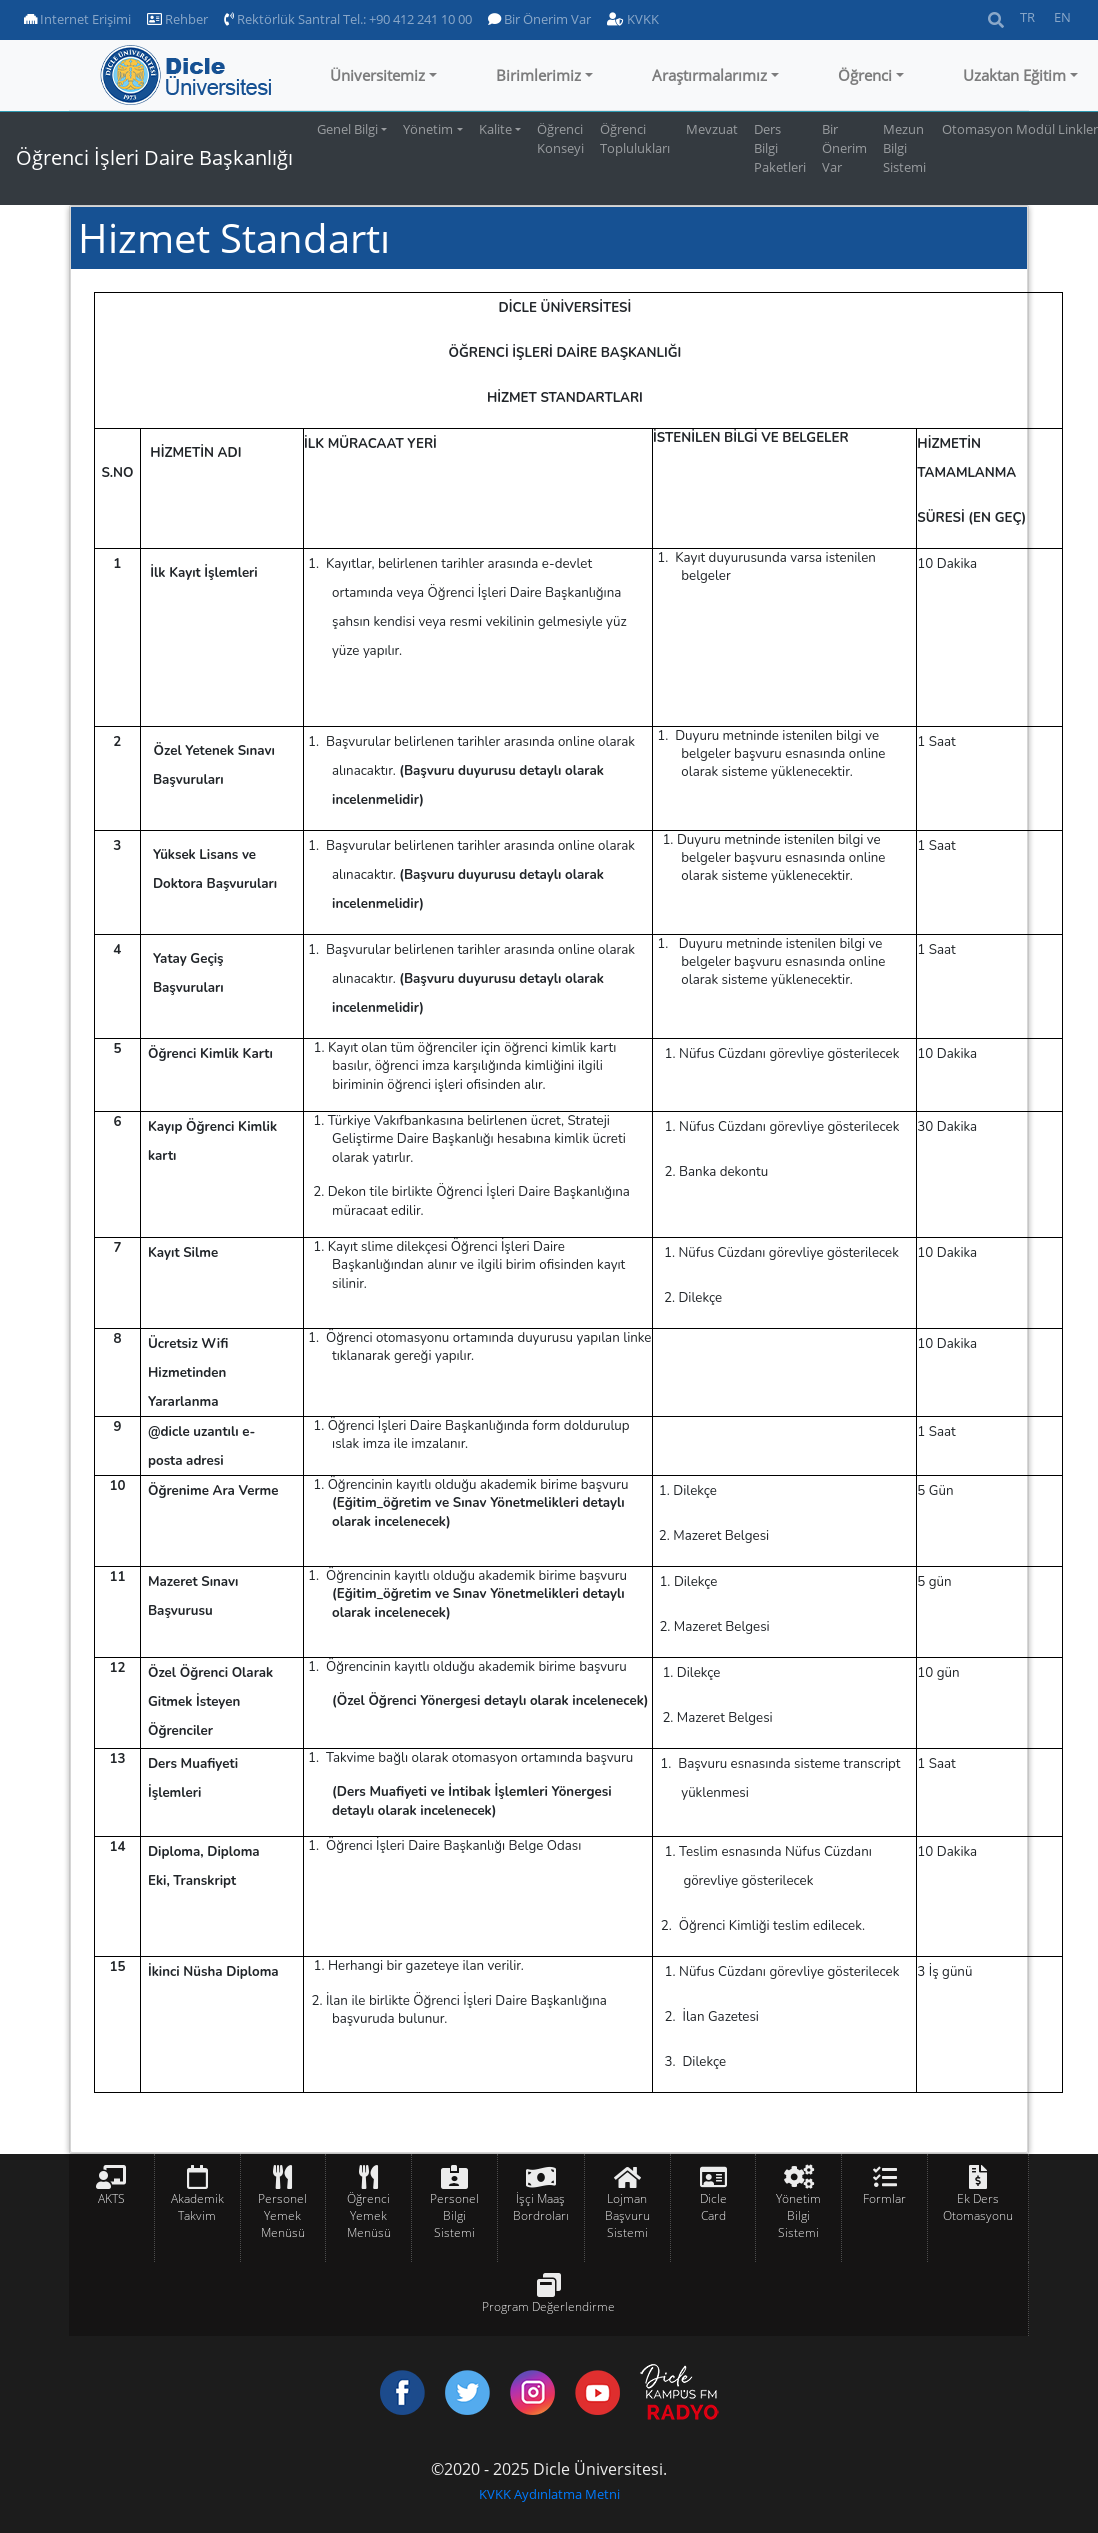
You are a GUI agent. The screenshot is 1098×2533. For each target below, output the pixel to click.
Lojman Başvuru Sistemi (627, 2215)
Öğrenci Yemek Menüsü (369, 2215)
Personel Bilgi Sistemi (454, 2215)
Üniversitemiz (377, 75)
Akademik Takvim (197, 2207)
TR (1027, 17)
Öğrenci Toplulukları (635, 138)
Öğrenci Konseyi (560, 138)
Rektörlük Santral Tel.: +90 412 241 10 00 (348, 19)
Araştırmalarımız (709, 75)
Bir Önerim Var (539, 19)
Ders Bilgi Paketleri (780, 148)
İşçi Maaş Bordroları (541, 2207)
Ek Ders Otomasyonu (978, 2207)
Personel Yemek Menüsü (282, 2215)
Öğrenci (865, 75)
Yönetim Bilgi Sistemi (798, 2215)
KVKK (633, 19)
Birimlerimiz (538, 75)
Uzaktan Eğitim (1014, 75)
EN (1062, 17)
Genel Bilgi (347, 129)
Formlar (884, 2198)
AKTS (111, 2198)
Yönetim (428, 129)
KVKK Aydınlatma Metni (549, 2494)
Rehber (177, 19)
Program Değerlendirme (548, 2306)
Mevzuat (712, 129)
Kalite (495, 129)
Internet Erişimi (77, 19)
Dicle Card (713, 2207)
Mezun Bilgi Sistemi (904, 148)
